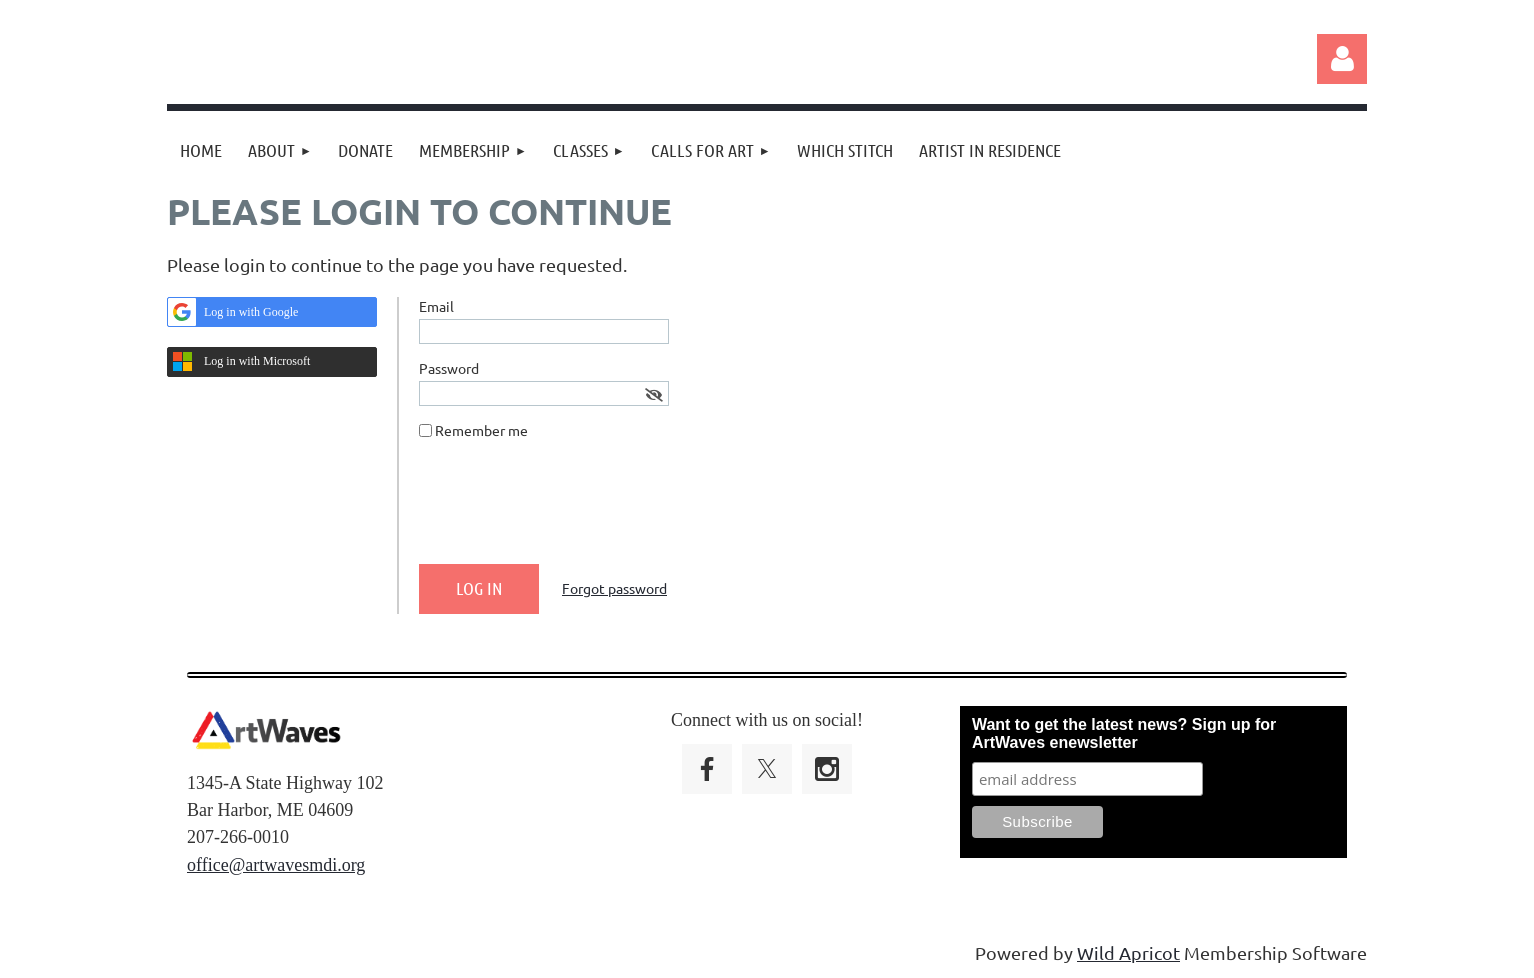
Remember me (481, 430)
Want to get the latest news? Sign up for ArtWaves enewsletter (1124, 733)
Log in (1342, 59)
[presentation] (571, 510)
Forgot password (614, 588)
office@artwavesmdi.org (276, 865)
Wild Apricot (1128, 952)
